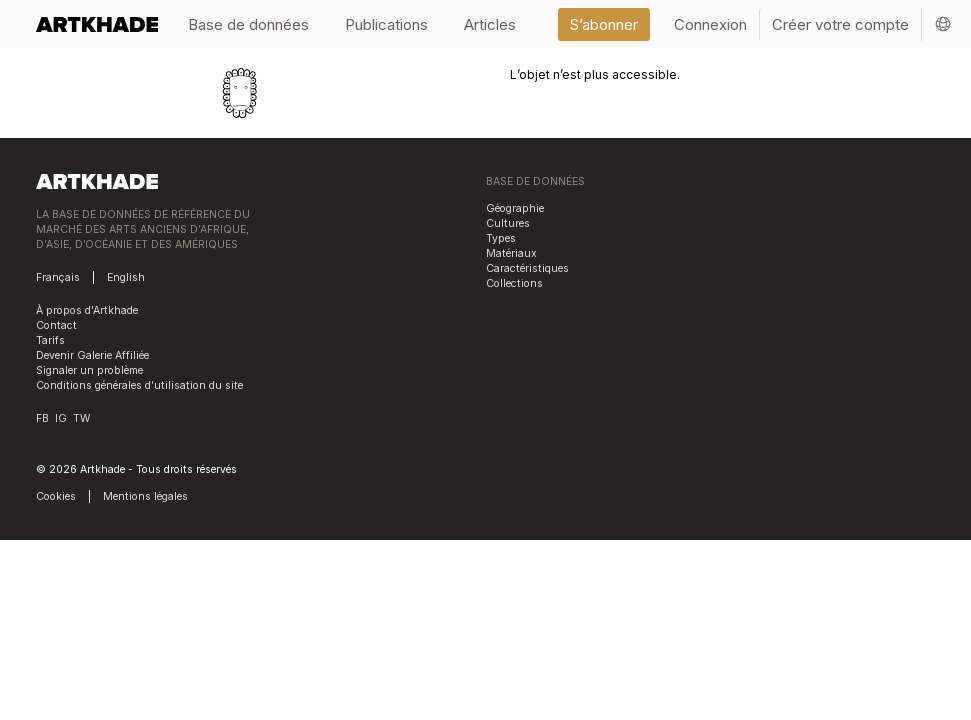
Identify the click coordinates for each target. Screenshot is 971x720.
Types (501, 238)
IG (61, 418)
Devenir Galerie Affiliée (92, 355)
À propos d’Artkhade (87, 310)
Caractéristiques (527, 268)
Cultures (508, 223)
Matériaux (511, 253)
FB (42, 418)
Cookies (56, 496)
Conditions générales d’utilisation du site (139, 385)
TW (81, 418)
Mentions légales (145, 496)
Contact (56, 325)
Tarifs (50, 340)
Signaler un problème (89, 370)
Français (58, 277)
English (126, 277)
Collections (514, 283)
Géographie (515, 208)
